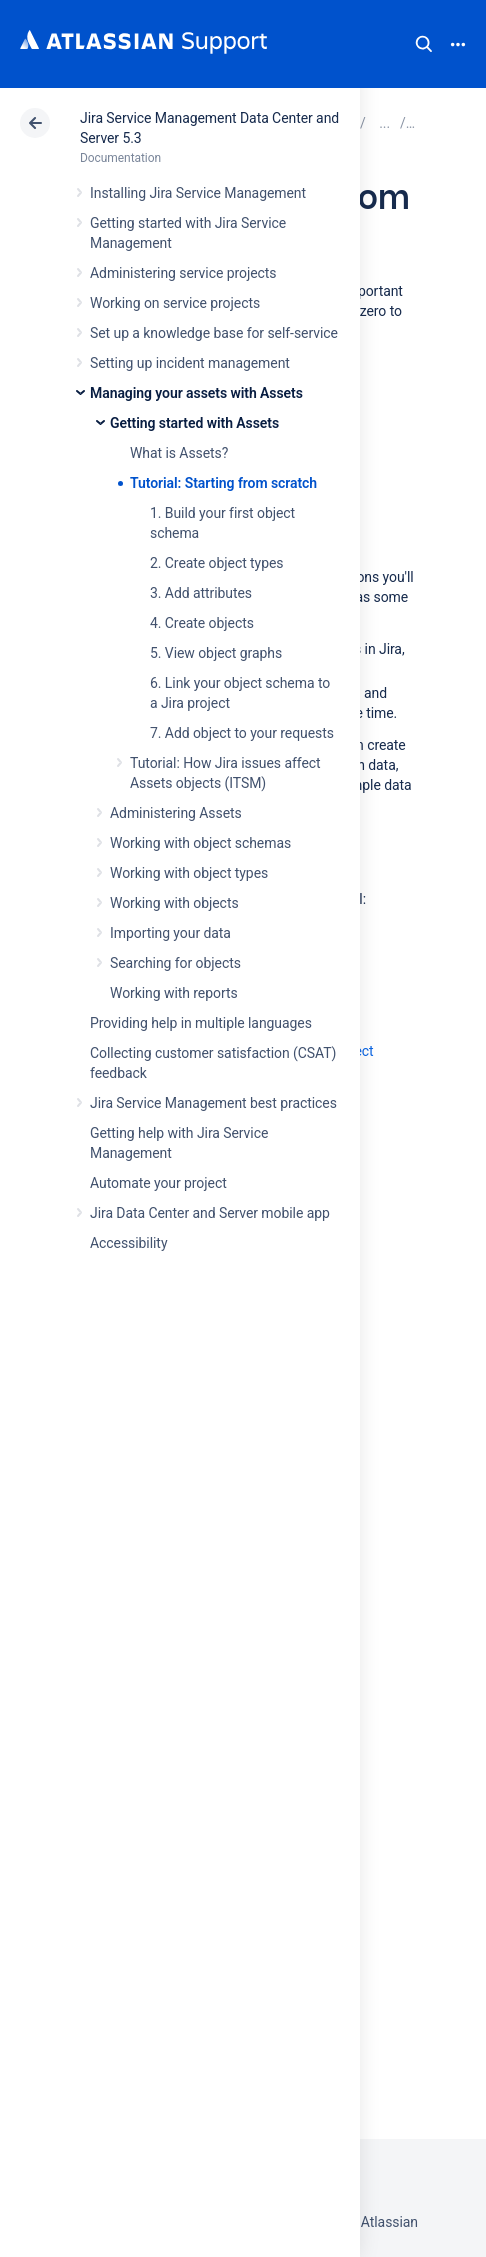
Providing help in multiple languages (201, 1023)
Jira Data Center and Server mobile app (210, 1213)
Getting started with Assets (194, 423)
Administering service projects (183, 273)
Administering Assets (176, 813)
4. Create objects (202, 623)
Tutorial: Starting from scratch (223, 483)
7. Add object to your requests (242, 733)
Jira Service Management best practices (213, 1103)
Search (424, 44)
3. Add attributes (201, 593)
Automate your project (158, 1183)
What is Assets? (179, 453)
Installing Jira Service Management (198, 193)
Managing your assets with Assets (196, 393)
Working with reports (174, 993)
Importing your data (170, 933)
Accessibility (128, 1243)
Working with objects (174, 903)
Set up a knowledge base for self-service (214, 333)
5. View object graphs (216, 653)
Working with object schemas (200, 843)
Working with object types (189, 873)
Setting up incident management (190, 363)
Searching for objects (175, 963)
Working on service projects (175, 303)
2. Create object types (216, 563)
